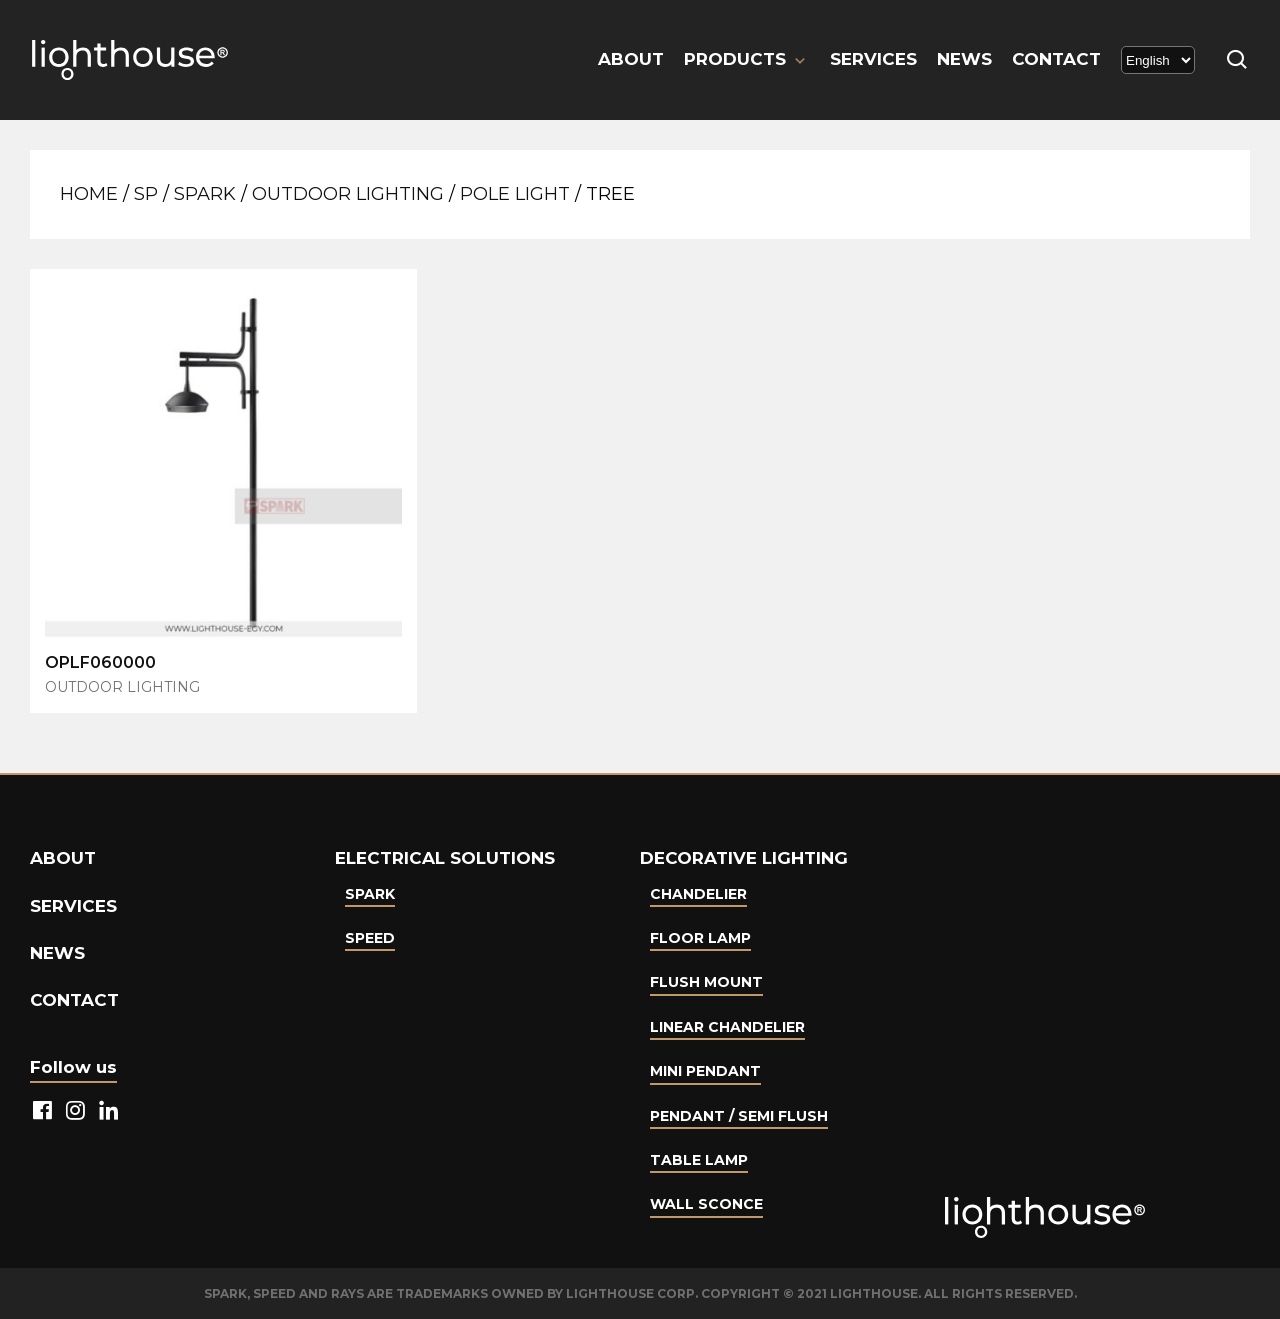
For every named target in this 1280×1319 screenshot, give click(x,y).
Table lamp (699, 1160)
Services (873, 59)
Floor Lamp (700, 938)
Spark (205, 194)
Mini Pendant (705, 1071)
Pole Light (515, 194)
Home (89, 194)
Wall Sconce (706, 1204)
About (631, 59)
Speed (370, 938)
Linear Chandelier (727, 1027)
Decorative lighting (744, 858)
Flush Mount (706, 982)
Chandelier (698, 894)
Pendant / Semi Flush (739, 1116)
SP (146, 194)
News (964, 59)
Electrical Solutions (445, 858)
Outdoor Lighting (348, 194)
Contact (1056, 59)
